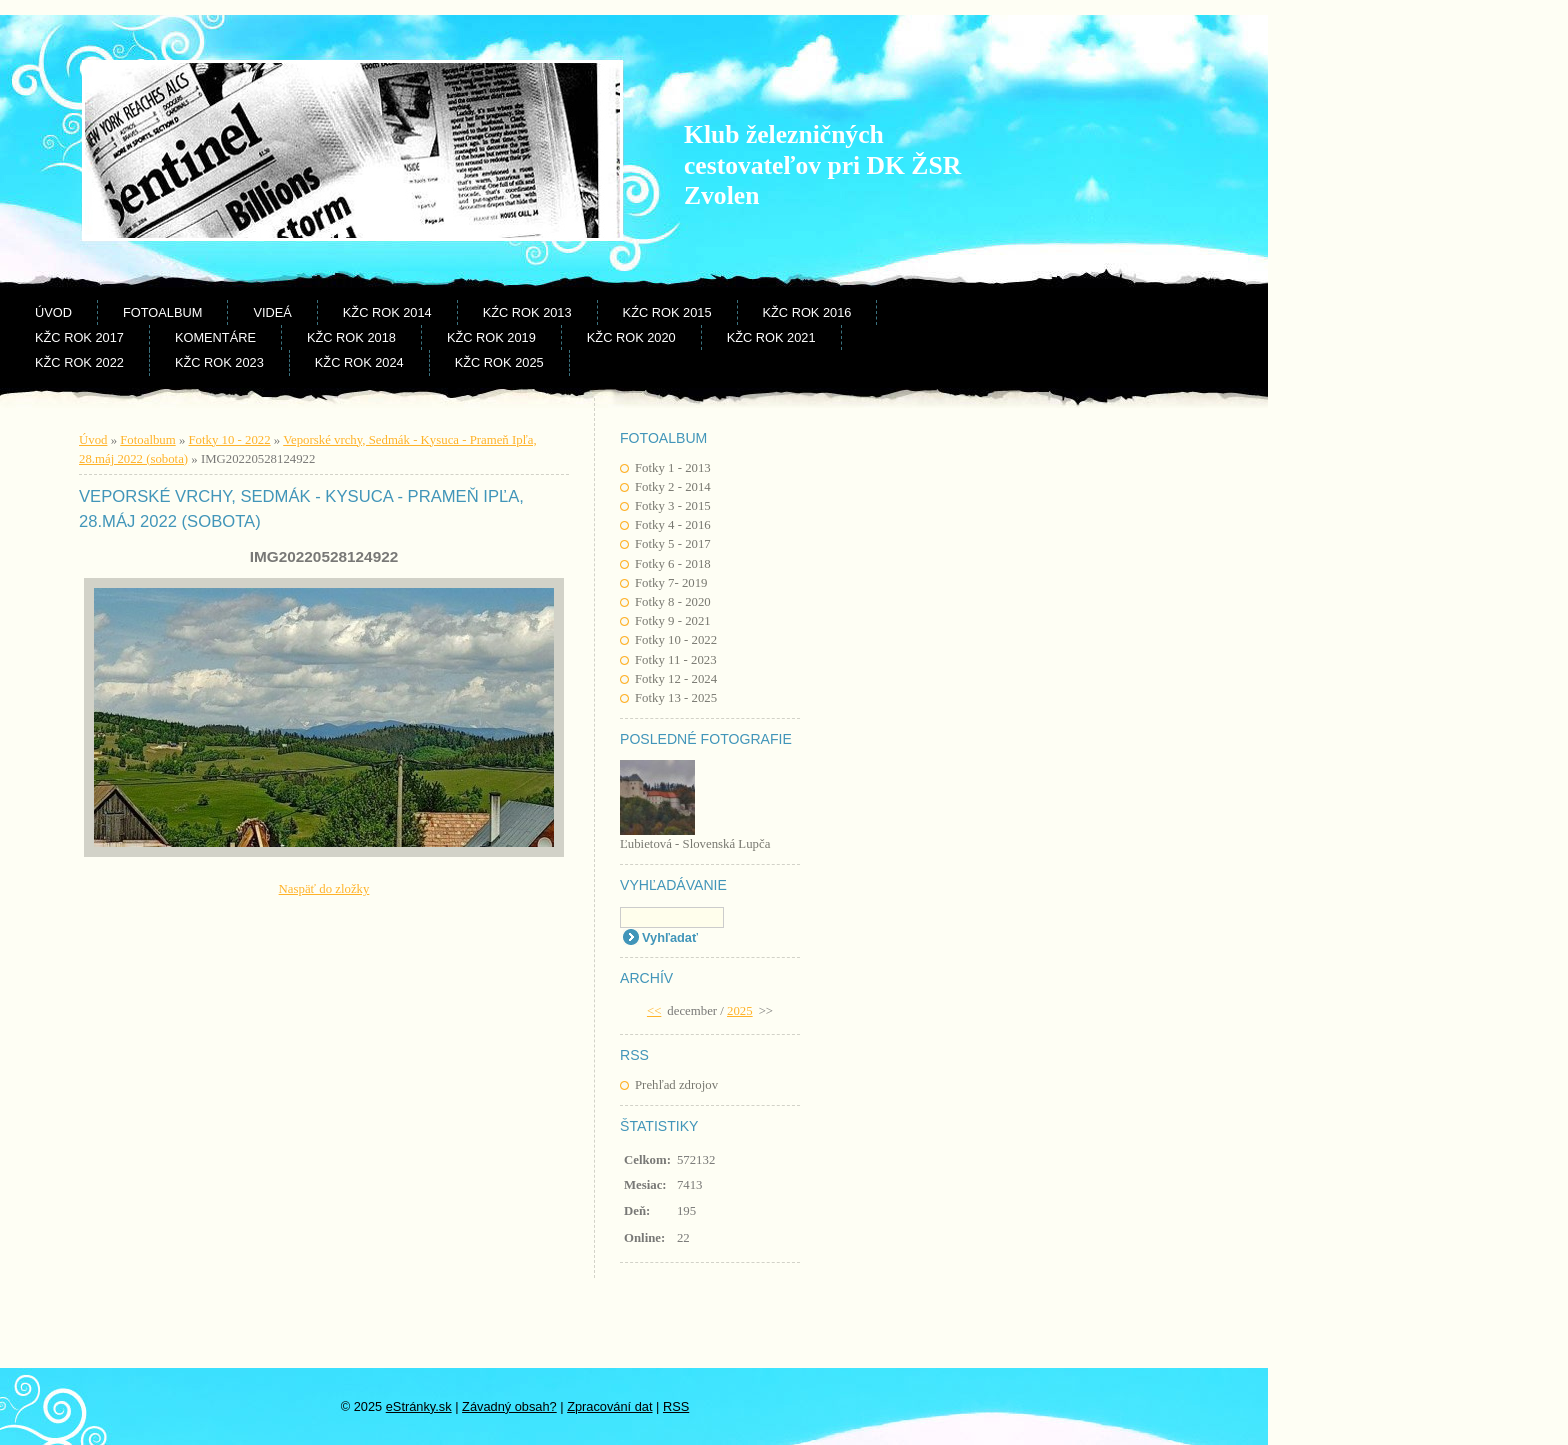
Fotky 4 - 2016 (673, 525)
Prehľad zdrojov (676, 1085)
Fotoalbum (162, 312)
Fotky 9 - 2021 (673, 621)
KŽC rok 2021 (771, 337)
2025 (740, 1011)
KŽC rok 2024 (359, 362)
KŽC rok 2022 (79, 362)
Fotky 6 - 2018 (673, 564)
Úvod (53, 312)
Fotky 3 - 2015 (673, 506)
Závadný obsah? (509, 1406)
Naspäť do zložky (324, 889)
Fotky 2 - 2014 (673, 487)
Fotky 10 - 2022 (676, 640)
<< (654, 1011)
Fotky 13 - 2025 (676, 698)
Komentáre (215, 337)
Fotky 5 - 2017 (673, 544)
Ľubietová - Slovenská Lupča (695, 844)
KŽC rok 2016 (807, 312)
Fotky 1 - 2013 (673, 468)
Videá (272, 312)
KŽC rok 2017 (79, 337)
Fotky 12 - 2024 (676, 679)
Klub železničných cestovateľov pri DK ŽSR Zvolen (822, 165)
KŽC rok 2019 (491, 337)
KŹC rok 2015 (667, 312)
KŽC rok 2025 (499, 362)
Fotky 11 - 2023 (676, 660)
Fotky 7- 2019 (671, 583)
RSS (676, 1406)
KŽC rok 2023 (219, 362)
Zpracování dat (609, 1406)
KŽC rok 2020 (631, 337)
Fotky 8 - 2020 (673, 602)
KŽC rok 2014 (387, 312)
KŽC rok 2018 (351, 337)
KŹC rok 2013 (527, 312)
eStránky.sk (419, 1406)
